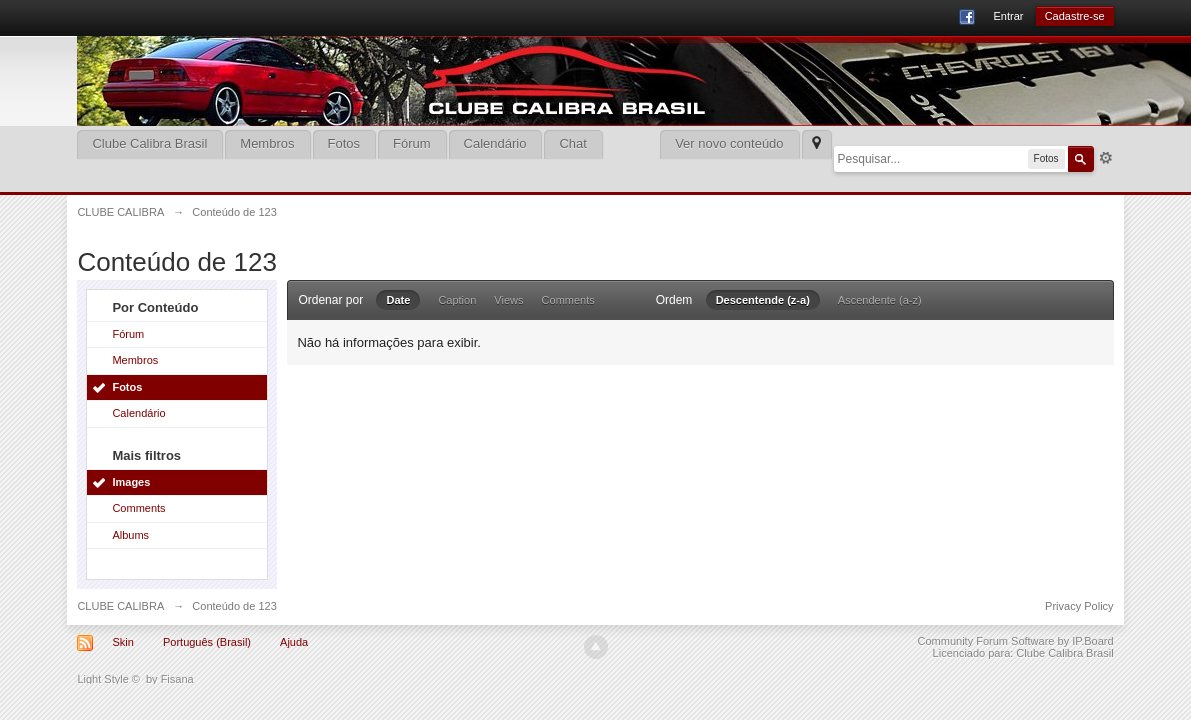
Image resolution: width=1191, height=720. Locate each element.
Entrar (1008, 16)
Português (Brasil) (207, 642)
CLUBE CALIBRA (120, 606)
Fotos (344, 143)
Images (131, 482)
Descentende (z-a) (763, 300)
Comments (138, 508)
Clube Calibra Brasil (149, 143)
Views (508, 300)
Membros (267, 143)
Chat (572, 143)
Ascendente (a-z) (880, 300)
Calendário (495, 143)
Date (398, 300)
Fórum (412, 143)
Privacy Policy (1079, 606)
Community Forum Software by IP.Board (1016, 641)
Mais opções (1106, 158)
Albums (130, 535)
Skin (122, 642)
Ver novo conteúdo (729, 143)
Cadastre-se (1075, 16)
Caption (457, 300)
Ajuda (294, 642)
